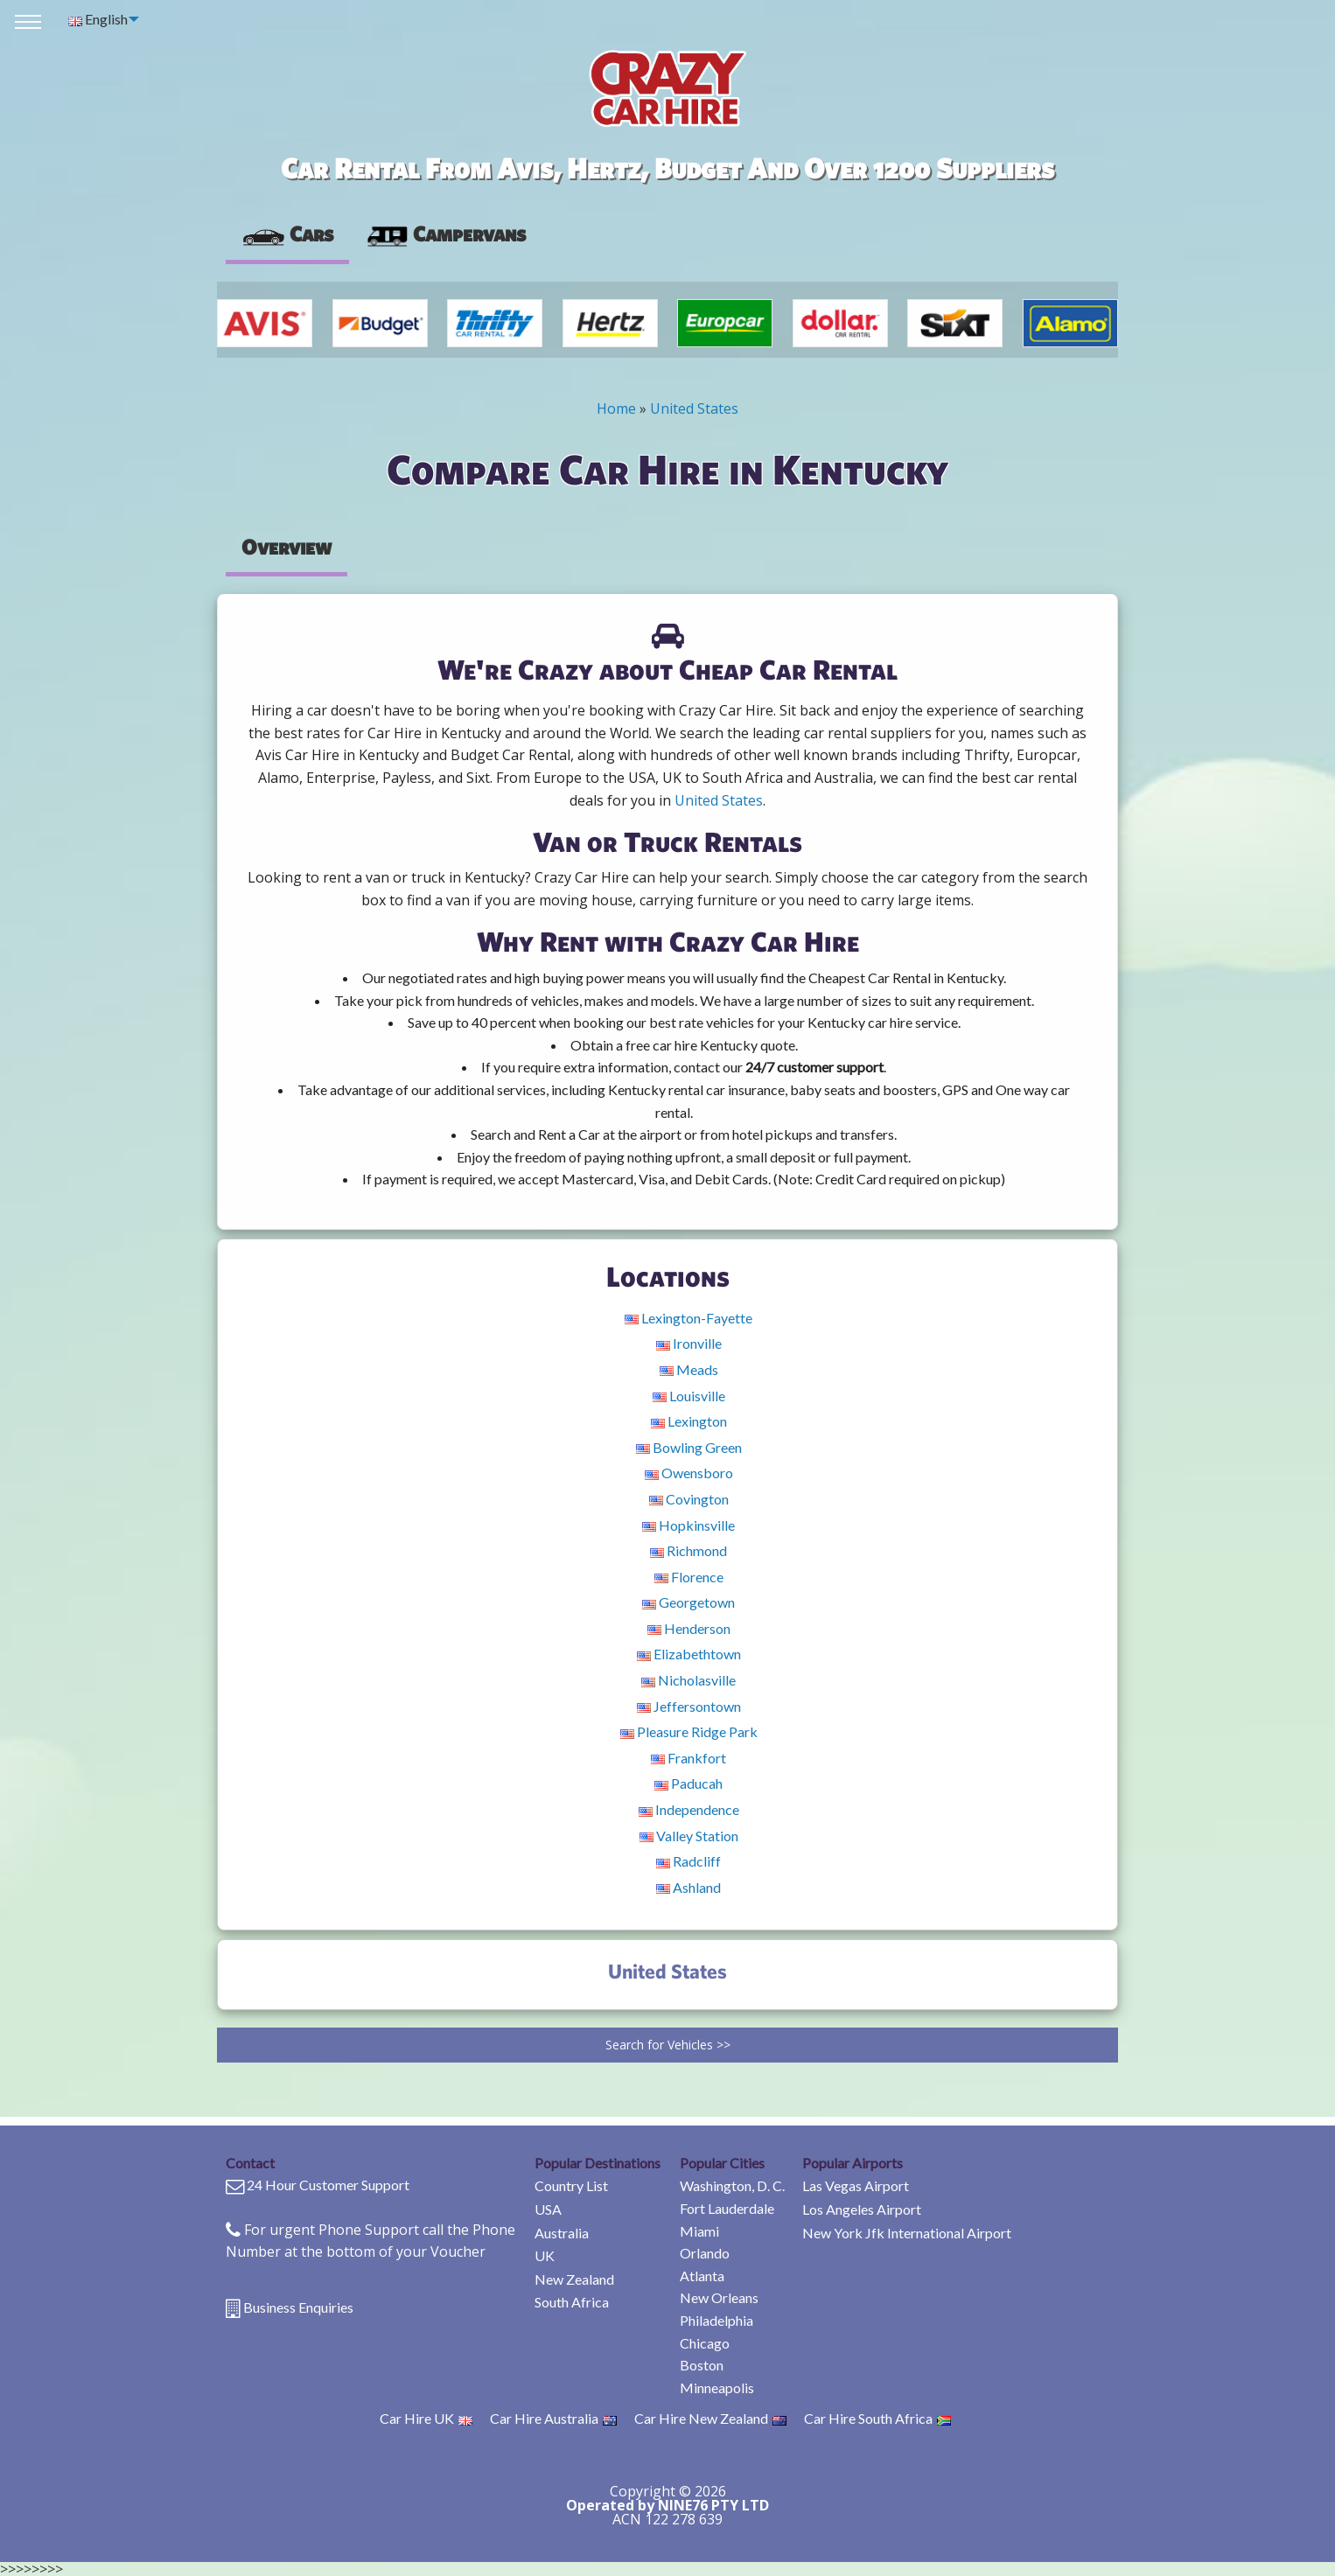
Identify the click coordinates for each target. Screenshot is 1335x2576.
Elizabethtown (689, 1653)
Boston (701, 2364)
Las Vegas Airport (855, 2185)
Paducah (688, 1783)
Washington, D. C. (732, 2185)
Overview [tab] (286, 546)
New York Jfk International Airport (906, 2232)
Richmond (688, 1550)
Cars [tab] (287, 233)
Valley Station (689, 1835)
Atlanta (702, 2275)
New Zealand (574, 2279)
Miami (699, 2231)
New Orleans (719, 2297)
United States (694, 408)
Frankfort (688, 1757)
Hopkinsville (688, 1525)
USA (548, 2209)
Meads (689, 1369)
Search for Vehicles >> (667, 2044)
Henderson (688, 1628)
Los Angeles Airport (861, 2209)
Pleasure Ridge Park (689, 1731)
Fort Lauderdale (727, 2208)
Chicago (705, 2343)
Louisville (689, 1395)
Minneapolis (717, 2387)
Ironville (689, 1343)
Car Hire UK (426, 2418)
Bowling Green (689, 1447)
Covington (689, 1498)
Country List (571, 2185)
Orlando (705, 2252)
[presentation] (445, 234)
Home (616, 408)
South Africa (572, 2301)
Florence (688, 1576)
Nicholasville (688, 1680)
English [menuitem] (98, 18)
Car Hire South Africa (877, 2418)
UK (545, 2255)
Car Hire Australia (553, 2418)
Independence (689, 1809)
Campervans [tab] (445, 233)
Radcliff (688, 1861)
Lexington (689, 1421)
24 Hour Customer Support (328, 2184)
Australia (562, 2232)
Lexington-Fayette (688, 1317)
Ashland (688, 1887)
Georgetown (688, 1602)
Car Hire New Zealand (710, 2418)
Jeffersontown (689, 1706)
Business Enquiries (298, 2307)
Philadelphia (716, 2320)
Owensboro (689, 1472)
